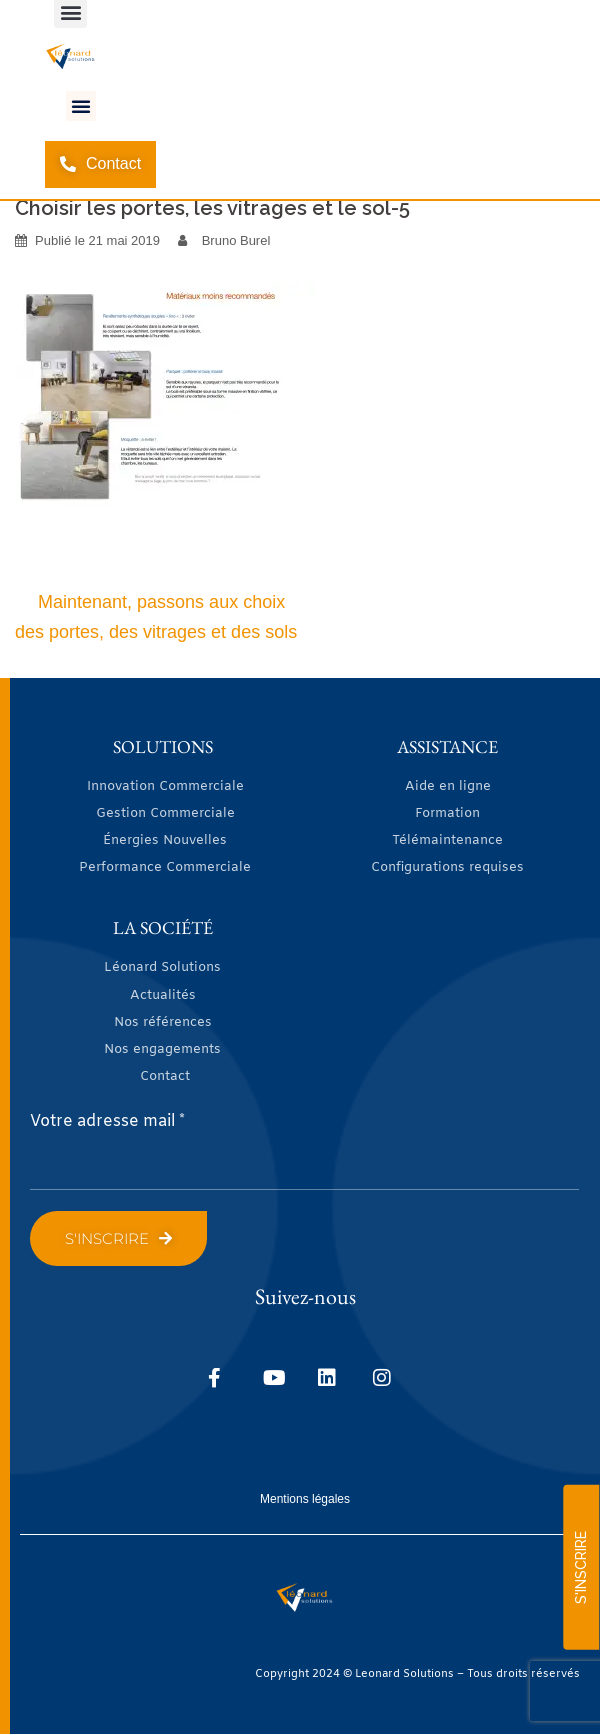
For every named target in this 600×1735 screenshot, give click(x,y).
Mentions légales (305, 1499)
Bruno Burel (236, 240)
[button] (81, 106)
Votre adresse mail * (107, 1121)
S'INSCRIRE (581, 1567)
